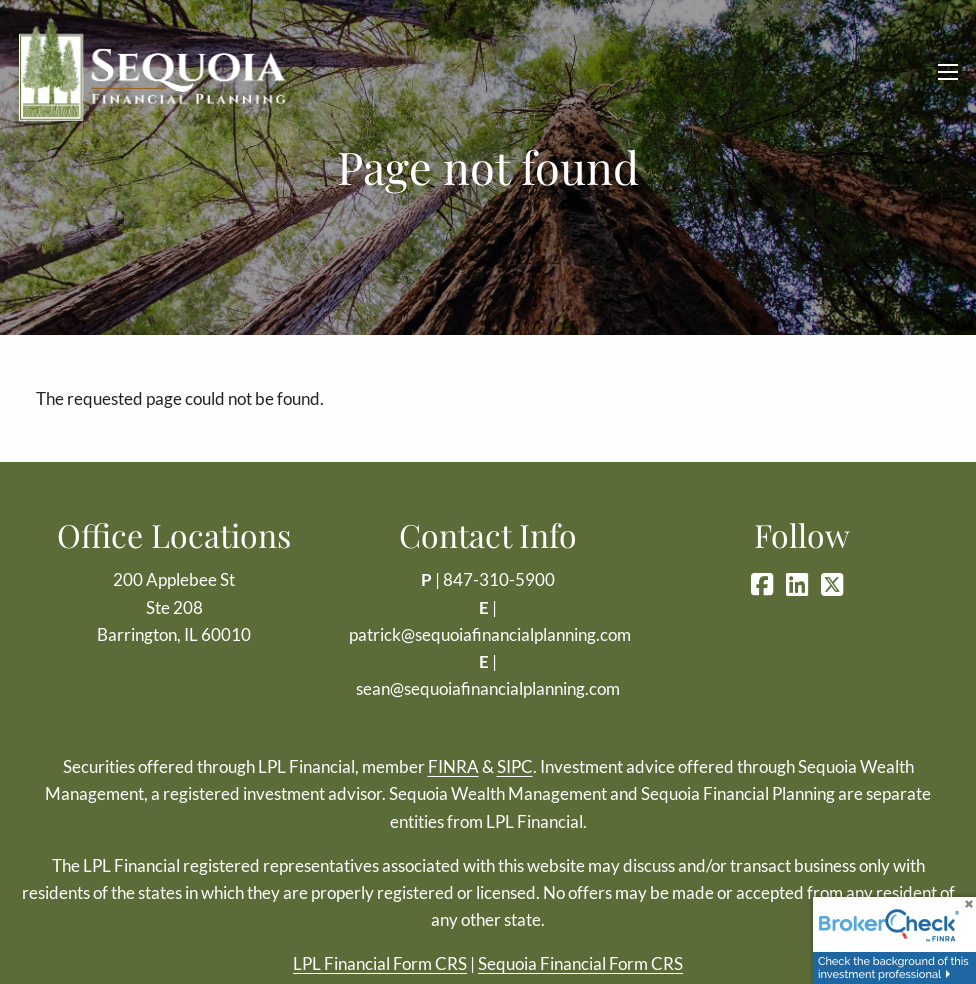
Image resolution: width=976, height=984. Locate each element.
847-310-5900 (499, 579)
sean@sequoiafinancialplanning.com (488, 688)
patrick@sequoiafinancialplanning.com (490, 634)
